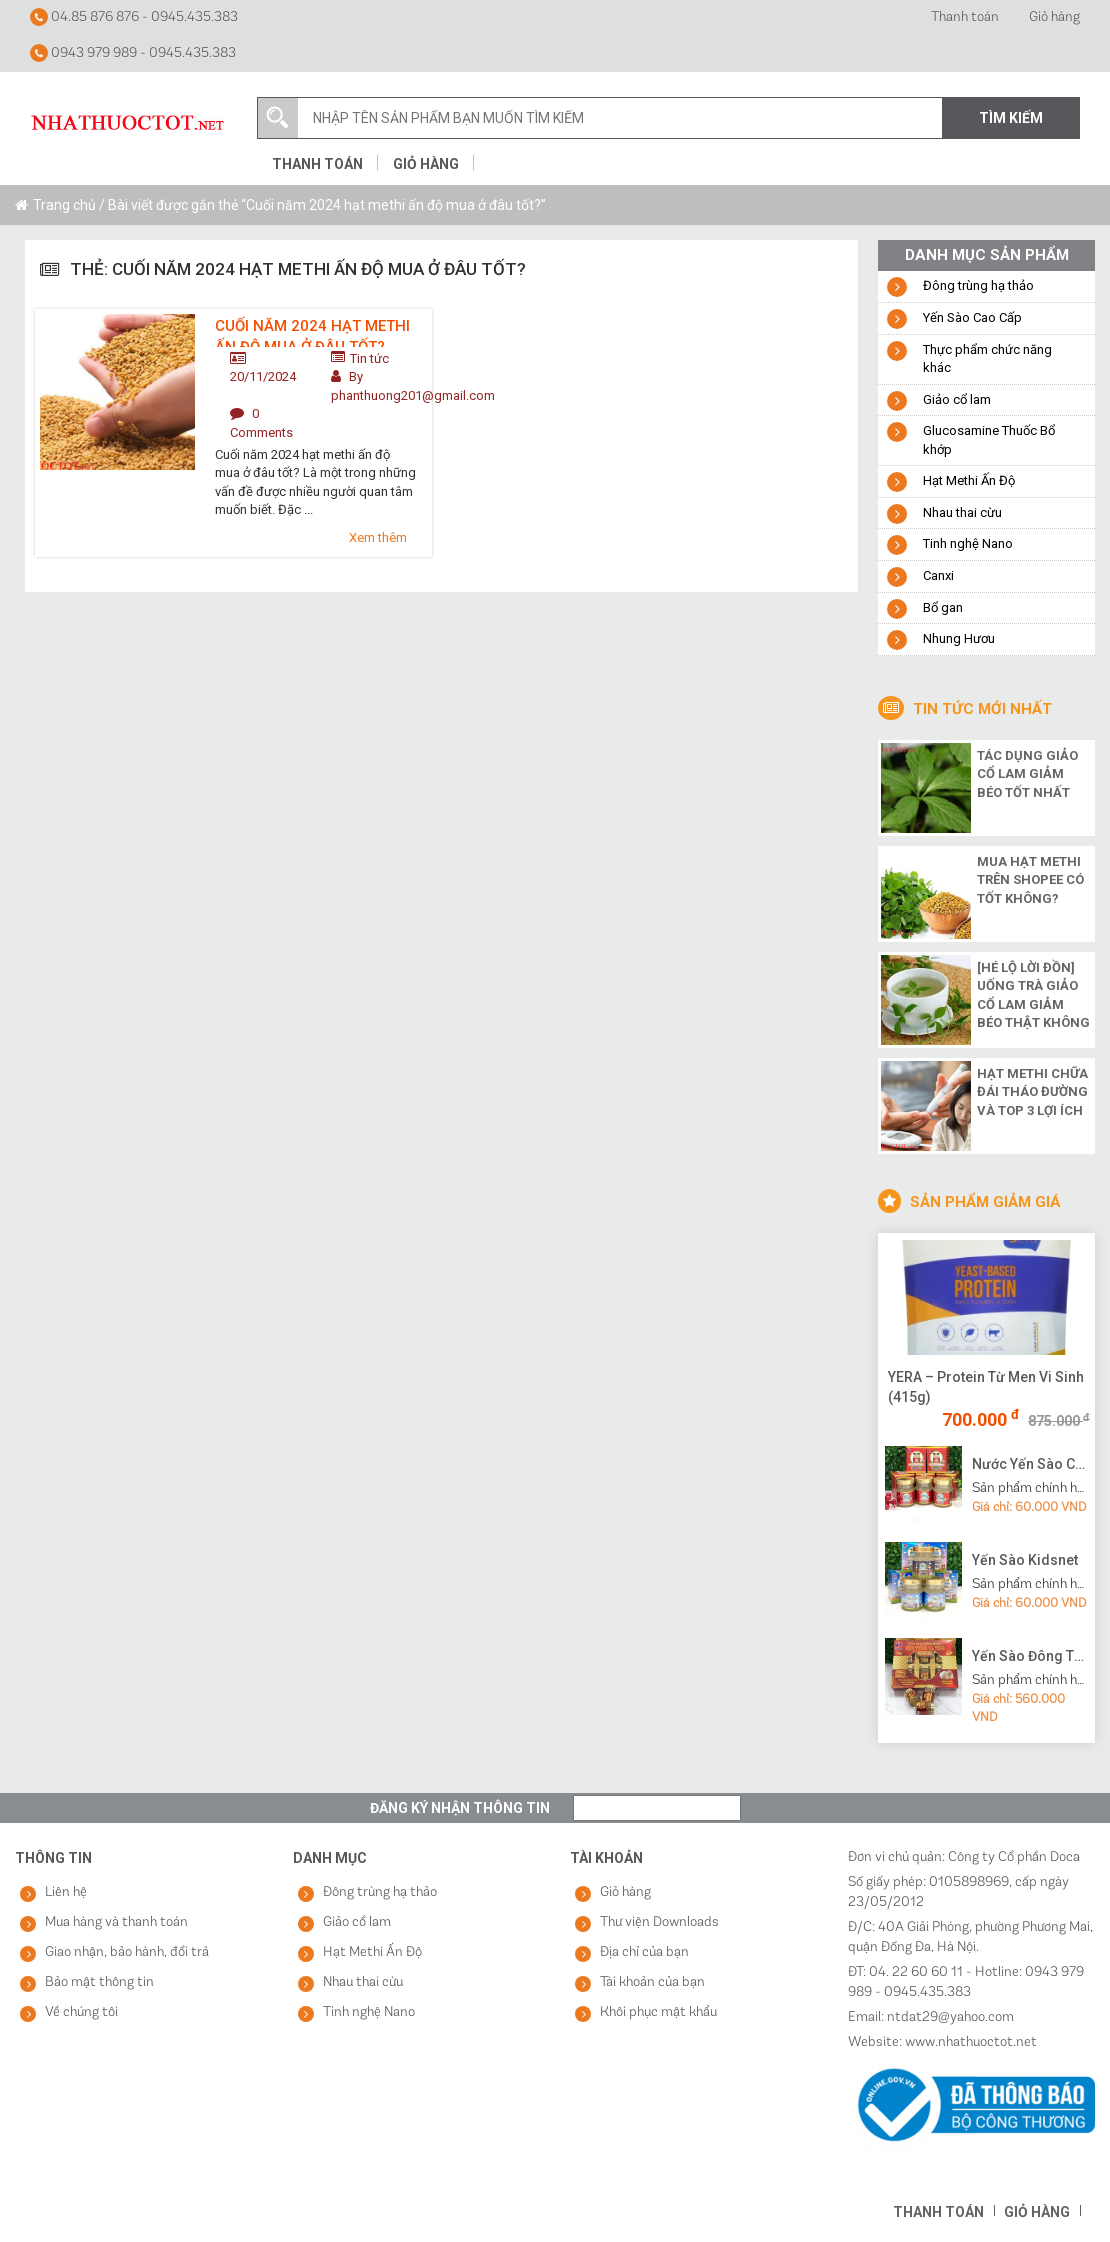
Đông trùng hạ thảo (978, 285)
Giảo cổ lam (957, 399)
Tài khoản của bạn (652, 1982)
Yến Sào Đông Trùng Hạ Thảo (1031, 1656)
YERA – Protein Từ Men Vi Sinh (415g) (986, 1387)
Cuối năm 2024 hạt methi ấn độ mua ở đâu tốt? (312, 332)
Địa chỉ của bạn (644, 1952)
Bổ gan (943, 607)
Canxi (938, 575)
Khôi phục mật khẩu (658, 2012)
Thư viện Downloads (659, 1922)
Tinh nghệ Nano (968, 543)
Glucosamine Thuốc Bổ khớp (989, 440)
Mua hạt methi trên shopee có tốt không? (1030, 880)
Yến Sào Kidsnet (1025, 1560)
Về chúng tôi (81, 2012)
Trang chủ (64, 205)
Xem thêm (378, 537)
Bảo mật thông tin (99, 1982)
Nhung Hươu (959, 638)
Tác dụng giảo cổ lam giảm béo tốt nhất (1027, 774)
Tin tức (369, 358)
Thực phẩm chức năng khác (987, 359)
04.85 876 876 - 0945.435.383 (134, 17)
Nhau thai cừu (962, 512)
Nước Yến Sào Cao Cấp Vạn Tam (1031, 1464)
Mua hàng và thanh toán (116, 1922)
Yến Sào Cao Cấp (972, 317)
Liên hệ (66, 1892)
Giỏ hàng (1054, 17)
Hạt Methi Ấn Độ (969, 480)
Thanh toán (965, 17)
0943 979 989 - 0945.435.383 (133, 53)
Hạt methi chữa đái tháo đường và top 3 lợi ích (1032, 1092)
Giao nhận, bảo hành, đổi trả (127, 1952)
